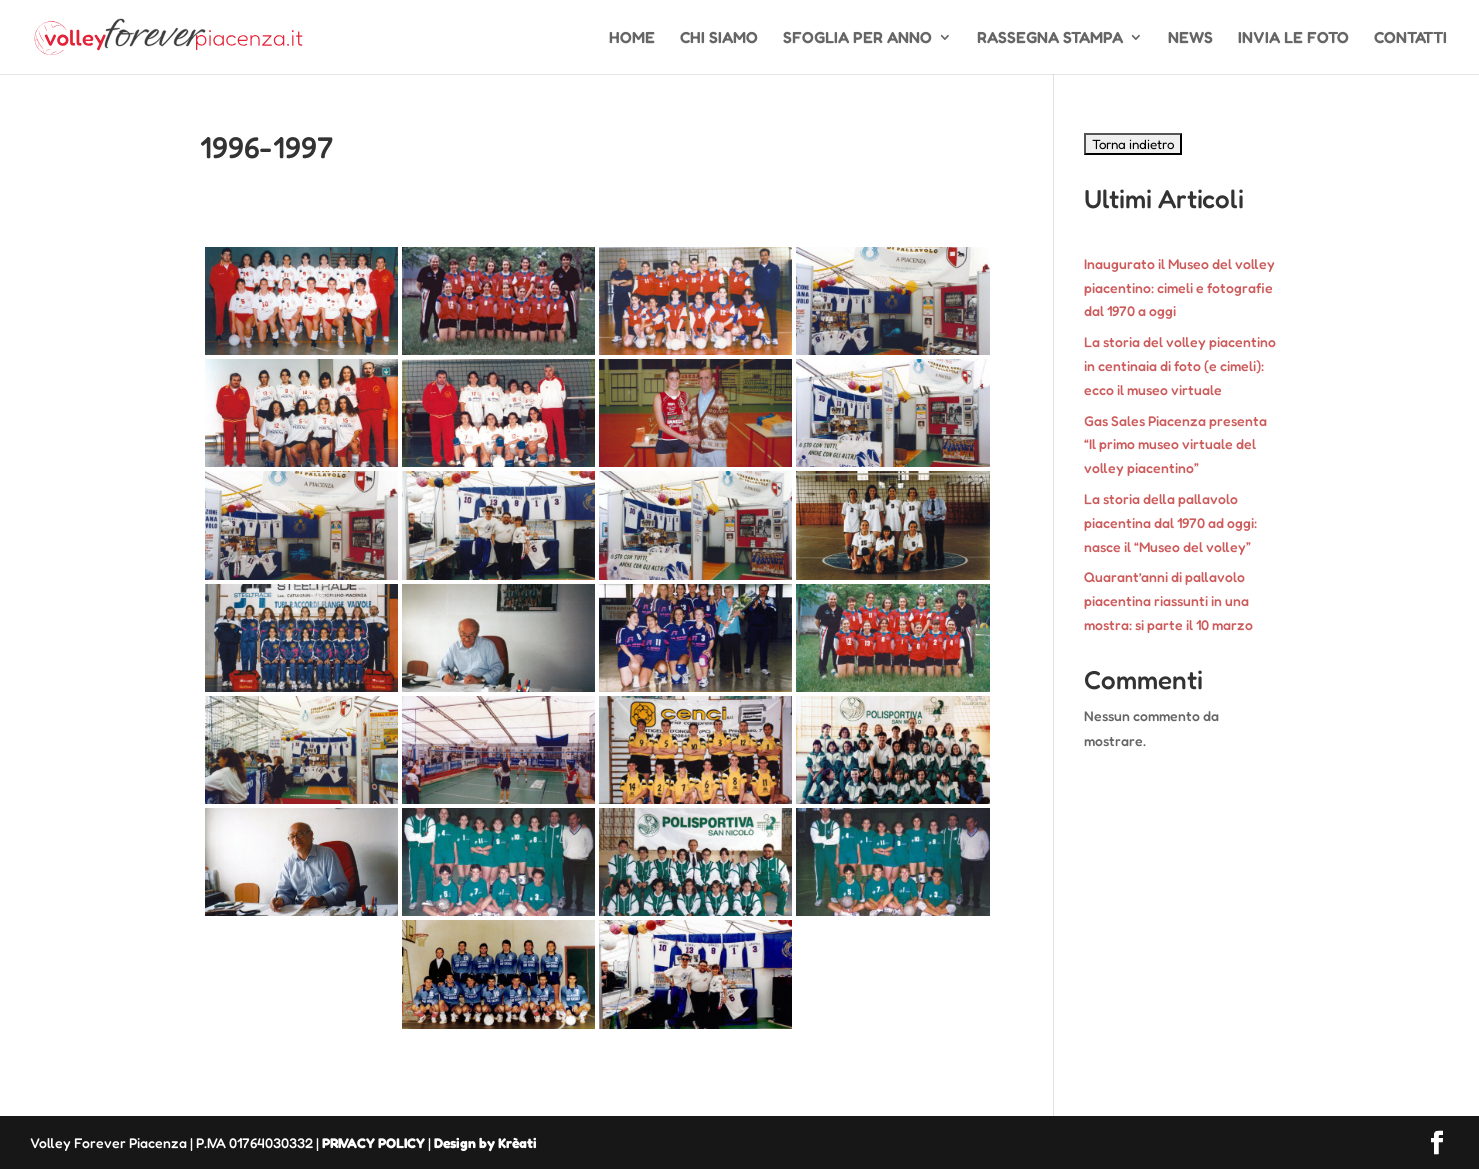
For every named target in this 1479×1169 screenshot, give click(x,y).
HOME (632, 38)
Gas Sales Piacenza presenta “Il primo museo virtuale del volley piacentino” (1175, 444)
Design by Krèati (485, 1142)
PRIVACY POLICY (373, 1142)
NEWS (1190, 38)
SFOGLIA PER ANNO (857, 38)
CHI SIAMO (719, 38)
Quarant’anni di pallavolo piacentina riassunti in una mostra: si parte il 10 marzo (1168, 600)
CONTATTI (1410, 38)
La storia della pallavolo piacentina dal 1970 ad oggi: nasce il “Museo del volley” (1170, 522)
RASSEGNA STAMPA (1050, 38)
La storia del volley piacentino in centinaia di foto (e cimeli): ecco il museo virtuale (1180, 365)
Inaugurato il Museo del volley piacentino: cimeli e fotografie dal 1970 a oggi (1179, 287)
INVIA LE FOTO (1293, 38)
